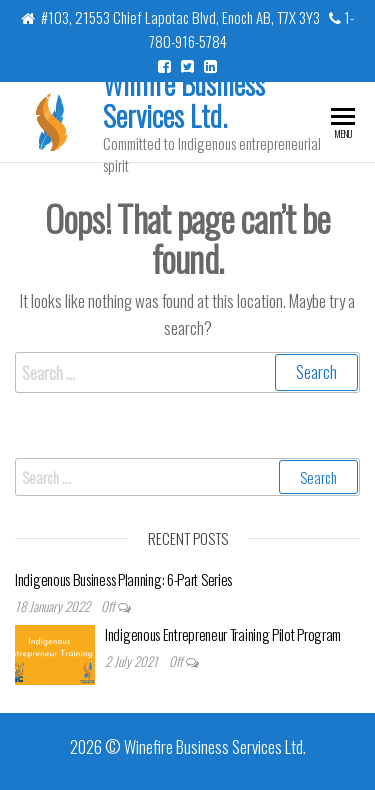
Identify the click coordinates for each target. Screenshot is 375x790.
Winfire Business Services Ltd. (184, 99)
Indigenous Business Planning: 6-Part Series (123, 579)
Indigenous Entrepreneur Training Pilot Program (223, 634)
